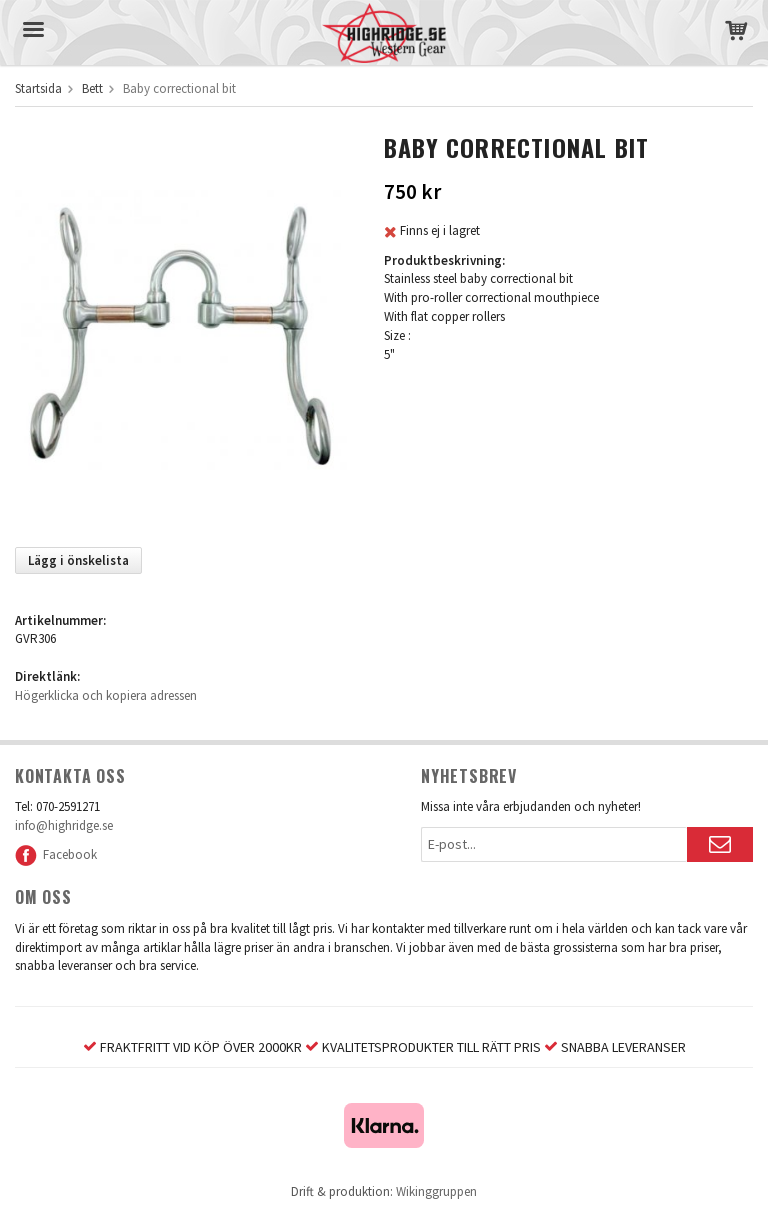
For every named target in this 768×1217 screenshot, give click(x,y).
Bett (92, 88)
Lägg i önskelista (78, 560)
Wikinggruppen (436, 1191)
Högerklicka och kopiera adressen (106, 695)
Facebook (56, 854)
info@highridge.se (64, 825)
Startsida (38, 88)
